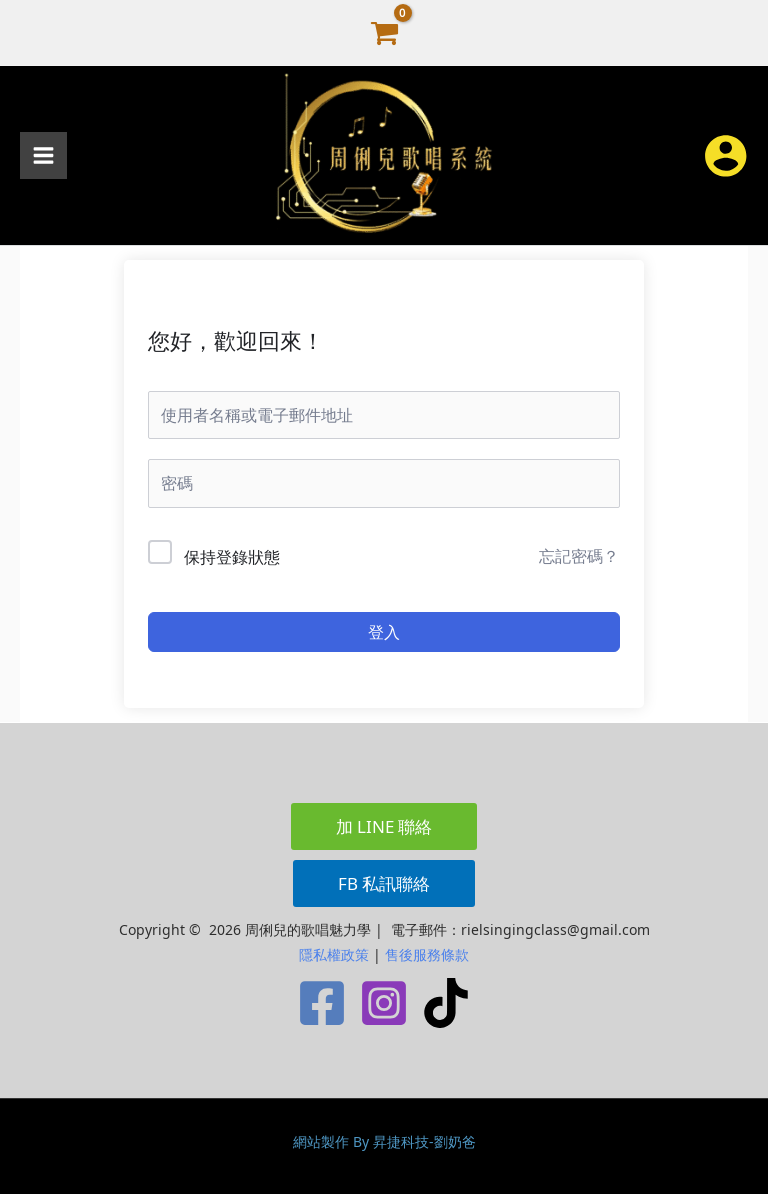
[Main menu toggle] (43, 155)
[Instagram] (384, 1003)
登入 (384, 632)
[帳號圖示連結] (725, 155)
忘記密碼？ (579, 556)
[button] (384, 826)
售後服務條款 (427, 954)
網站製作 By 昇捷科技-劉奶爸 (384, 1141)
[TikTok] (446, 1003)
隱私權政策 (334, 954)
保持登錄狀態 (232, 557)
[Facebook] (322, 1003)
